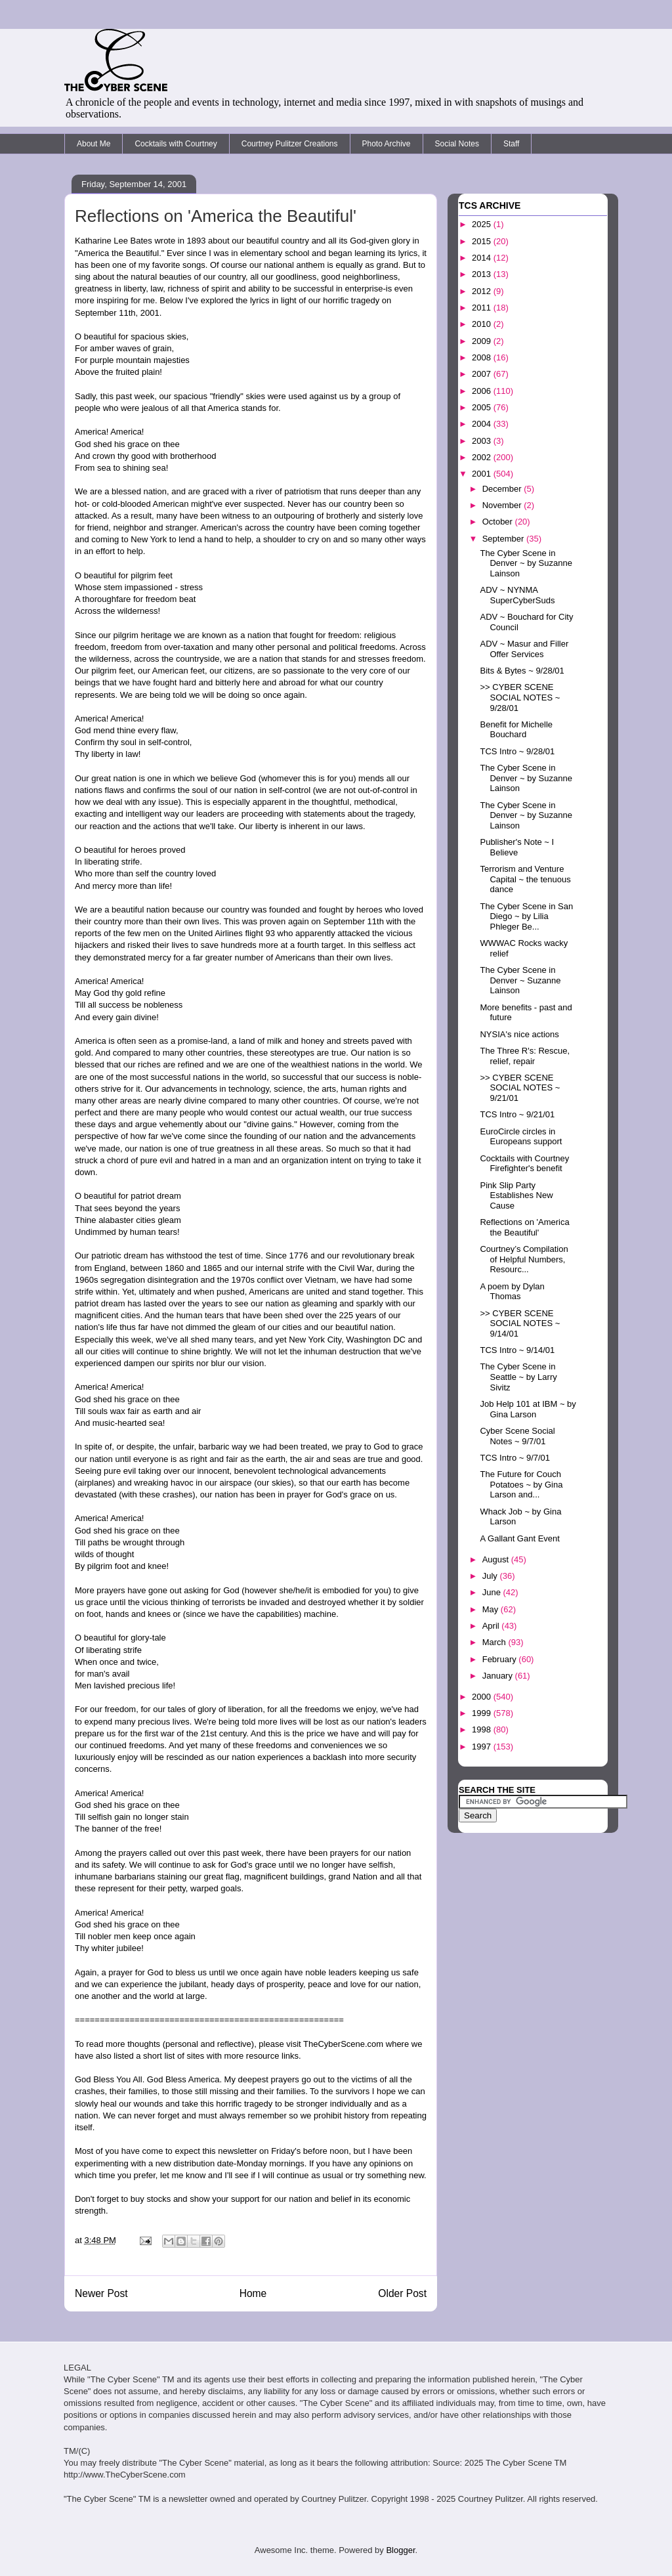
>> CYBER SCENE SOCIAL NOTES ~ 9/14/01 (520, 1323)
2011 (483, 307)
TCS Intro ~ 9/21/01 (517, 1114)
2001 (483, 474)
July (491, 1576)
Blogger (400, 2550)
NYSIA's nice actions (519, 1034)
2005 (483, 407)
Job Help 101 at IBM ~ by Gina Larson (528, 1409)
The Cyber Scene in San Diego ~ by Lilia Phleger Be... (526, 916)
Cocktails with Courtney (176, 143)
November (503, 505)
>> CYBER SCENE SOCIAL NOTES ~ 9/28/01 (520, 697)
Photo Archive (386, 143)
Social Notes (457, 143)
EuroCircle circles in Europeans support (521, 1137)
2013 (483, 274)
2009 (483, 341)
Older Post (402, 2293)
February (500, 1659)
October (498, 521)
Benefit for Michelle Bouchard (516, 729)
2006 (483, 391)
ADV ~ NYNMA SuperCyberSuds (517, 595)
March (495, 1642)
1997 (483, 1746)
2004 (483, 424)
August (496, 1559)
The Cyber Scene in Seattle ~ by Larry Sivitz (518, 1377)
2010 (483, 324)
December (503, 489)
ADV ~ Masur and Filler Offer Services (524, 649)
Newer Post (101, 2293)
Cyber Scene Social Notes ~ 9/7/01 (517, 1436)
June (492, 1592)
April (492, 1626)
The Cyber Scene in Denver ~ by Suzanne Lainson (526, 563)
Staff (511, 143)
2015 (483, 241)
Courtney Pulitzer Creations (290, 143)
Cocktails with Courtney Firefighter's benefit (524, 1163)
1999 (483, 1713)
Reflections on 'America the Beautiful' (524, 1227)
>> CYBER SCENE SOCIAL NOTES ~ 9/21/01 (520, 1088)
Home (253, 2293)
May (491, 1609)
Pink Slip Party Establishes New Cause (516, 1195)
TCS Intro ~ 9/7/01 (515, 1458)
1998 (483, 1729)
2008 (483, 357)
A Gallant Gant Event (519, 1538)
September (504, 539)
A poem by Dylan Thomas (512, 1291)
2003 (483, 441)
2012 (483, 291)
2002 (483, 457)
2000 (483, 1697)
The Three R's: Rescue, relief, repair (525, 1056)
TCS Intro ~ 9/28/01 (517, 751)
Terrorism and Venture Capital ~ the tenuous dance (525, 879)
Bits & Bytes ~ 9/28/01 (522, 671)
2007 (483, 374)
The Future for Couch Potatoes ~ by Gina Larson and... (521, 1484)
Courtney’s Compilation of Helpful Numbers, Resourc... (524, 1259)
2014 (483, 258)
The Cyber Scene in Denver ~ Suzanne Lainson (520, 980)
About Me (93, 143)
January (498, 1676)
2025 (483, 224)
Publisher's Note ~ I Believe (517, 847)
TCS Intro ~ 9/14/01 (517, 1350)
